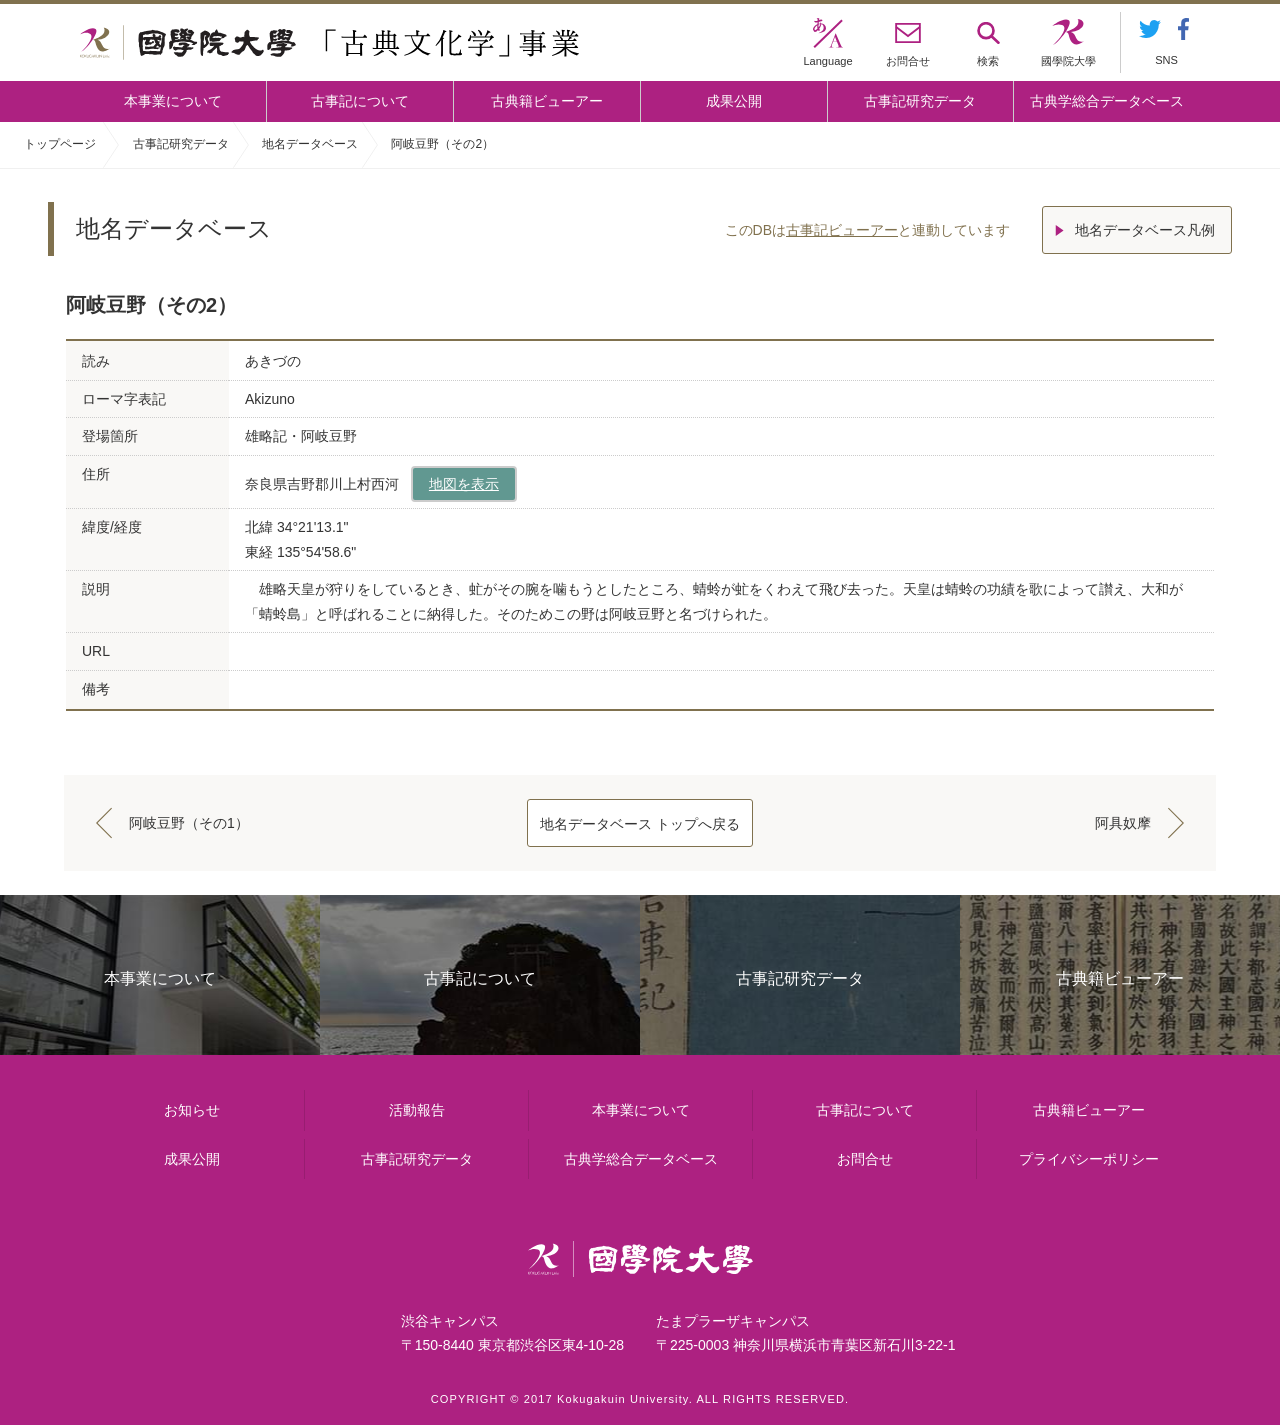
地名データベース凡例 (1145, 230)
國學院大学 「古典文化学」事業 (329, 43)
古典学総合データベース (1107, 101)
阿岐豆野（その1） (189, 823)
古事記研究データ (920, 101)
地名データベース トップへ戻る (640, 824)
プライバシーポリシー (1089, 1159)
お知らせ (192, 1110)
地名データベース (310, 144)
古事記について (360, 101)
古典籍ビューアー (547, 101)
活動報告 (417, 1110)
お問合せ (865, 1159)
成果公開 (734, 101)
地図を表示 (464, 484)
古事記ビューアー (842, 230)
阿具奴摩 (1123, 823)
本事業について (173, 101)
